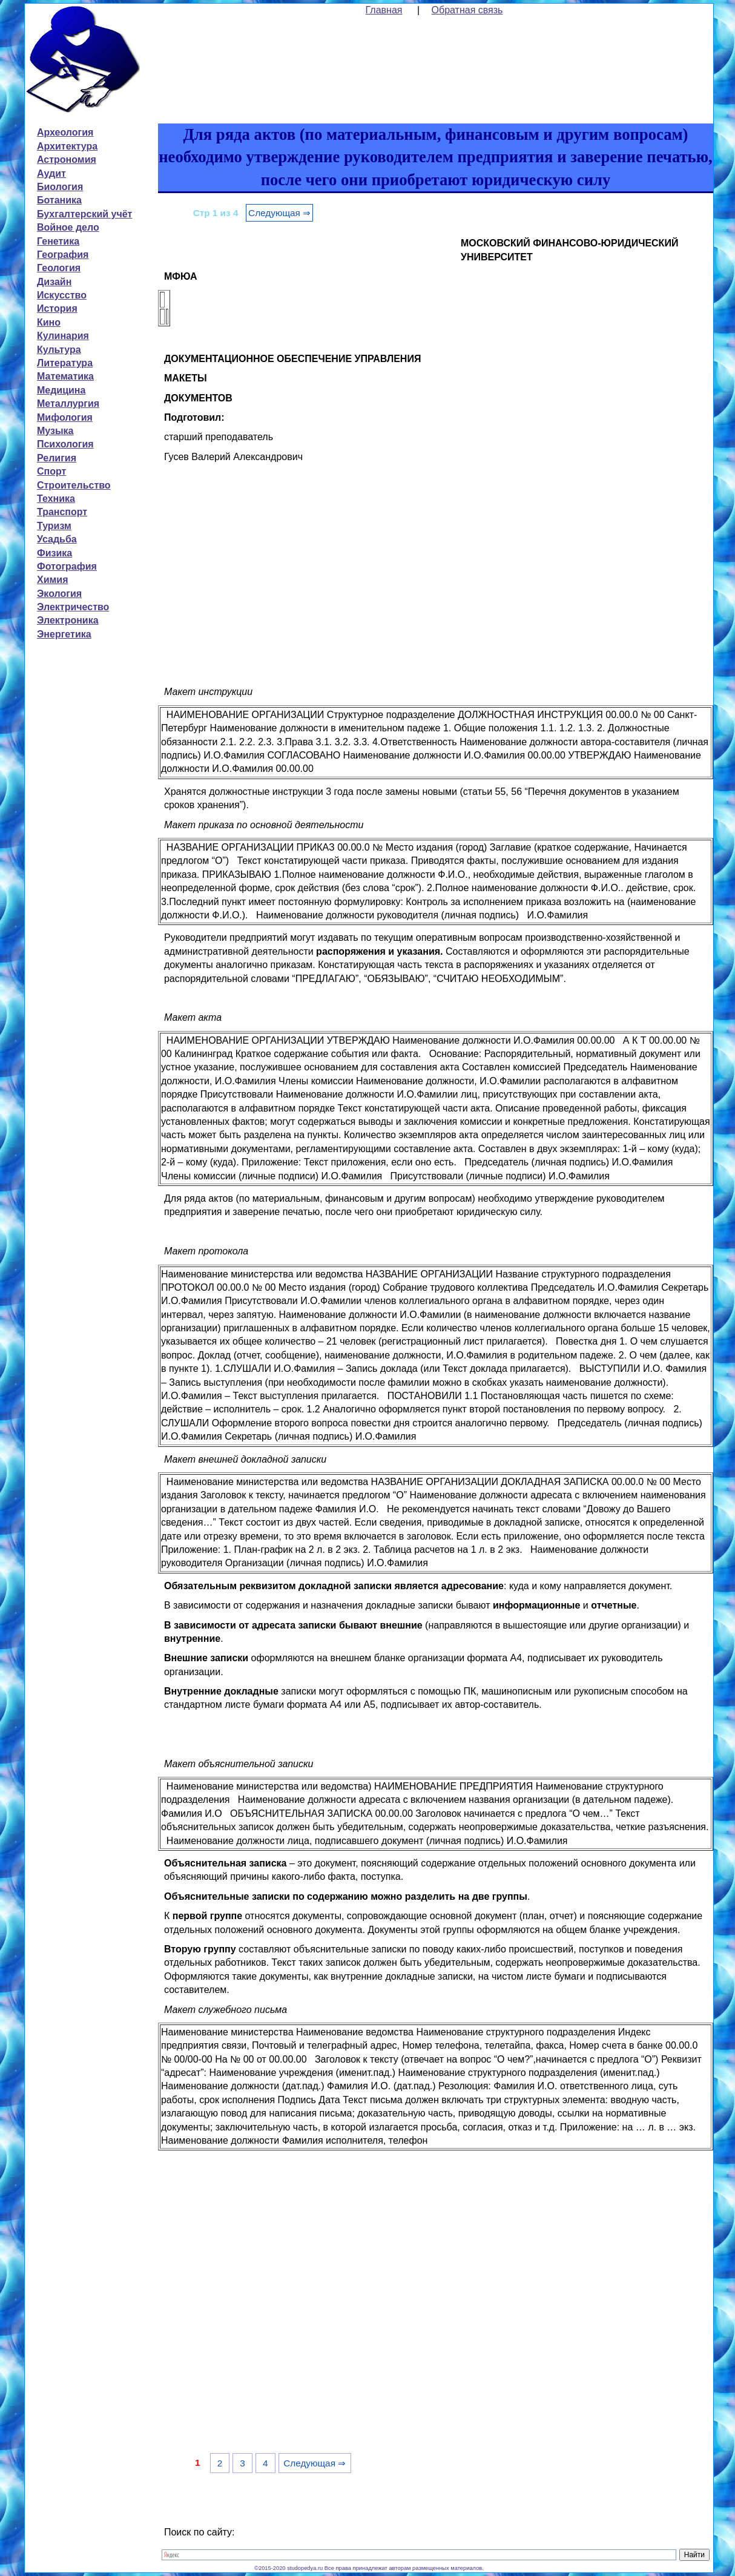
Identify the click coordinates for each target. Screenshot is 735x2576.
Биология (60, 187)
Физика (54, 553)
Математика (65, 376)
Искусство (62, 295)
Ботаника (59, 200)
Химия (52, 580)
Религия (56, 458)
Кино (49, 322)
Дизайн (54, 282)
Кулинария (63, 336)
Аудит (51, 173)
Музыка (55, 431)
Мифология (65, 417)
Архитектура (67, 146)
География (62, 254)
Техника (56, 498)
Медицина (61, 390)
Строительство (74, 485)
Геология (59, 268)
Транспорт (62, 512)
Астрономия (66, 159)
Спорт (51, 471)
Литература (65, 363)
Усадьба (57, 539)
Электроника (68, 620)
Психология (65, 444)
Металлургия (68, 403)
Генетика (58, 241)
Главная (384, 10)
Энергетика (64, 634)
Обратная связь (467, 10)
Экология (59, 593)
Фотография (67, 566)
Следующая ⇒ (279, 213)
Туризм (54, 526)
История (57, 308)
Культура (59, 349)
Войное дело (68, 227)
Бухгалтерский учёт (84, 214)
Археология (65, 132)
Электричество (73, 607)
